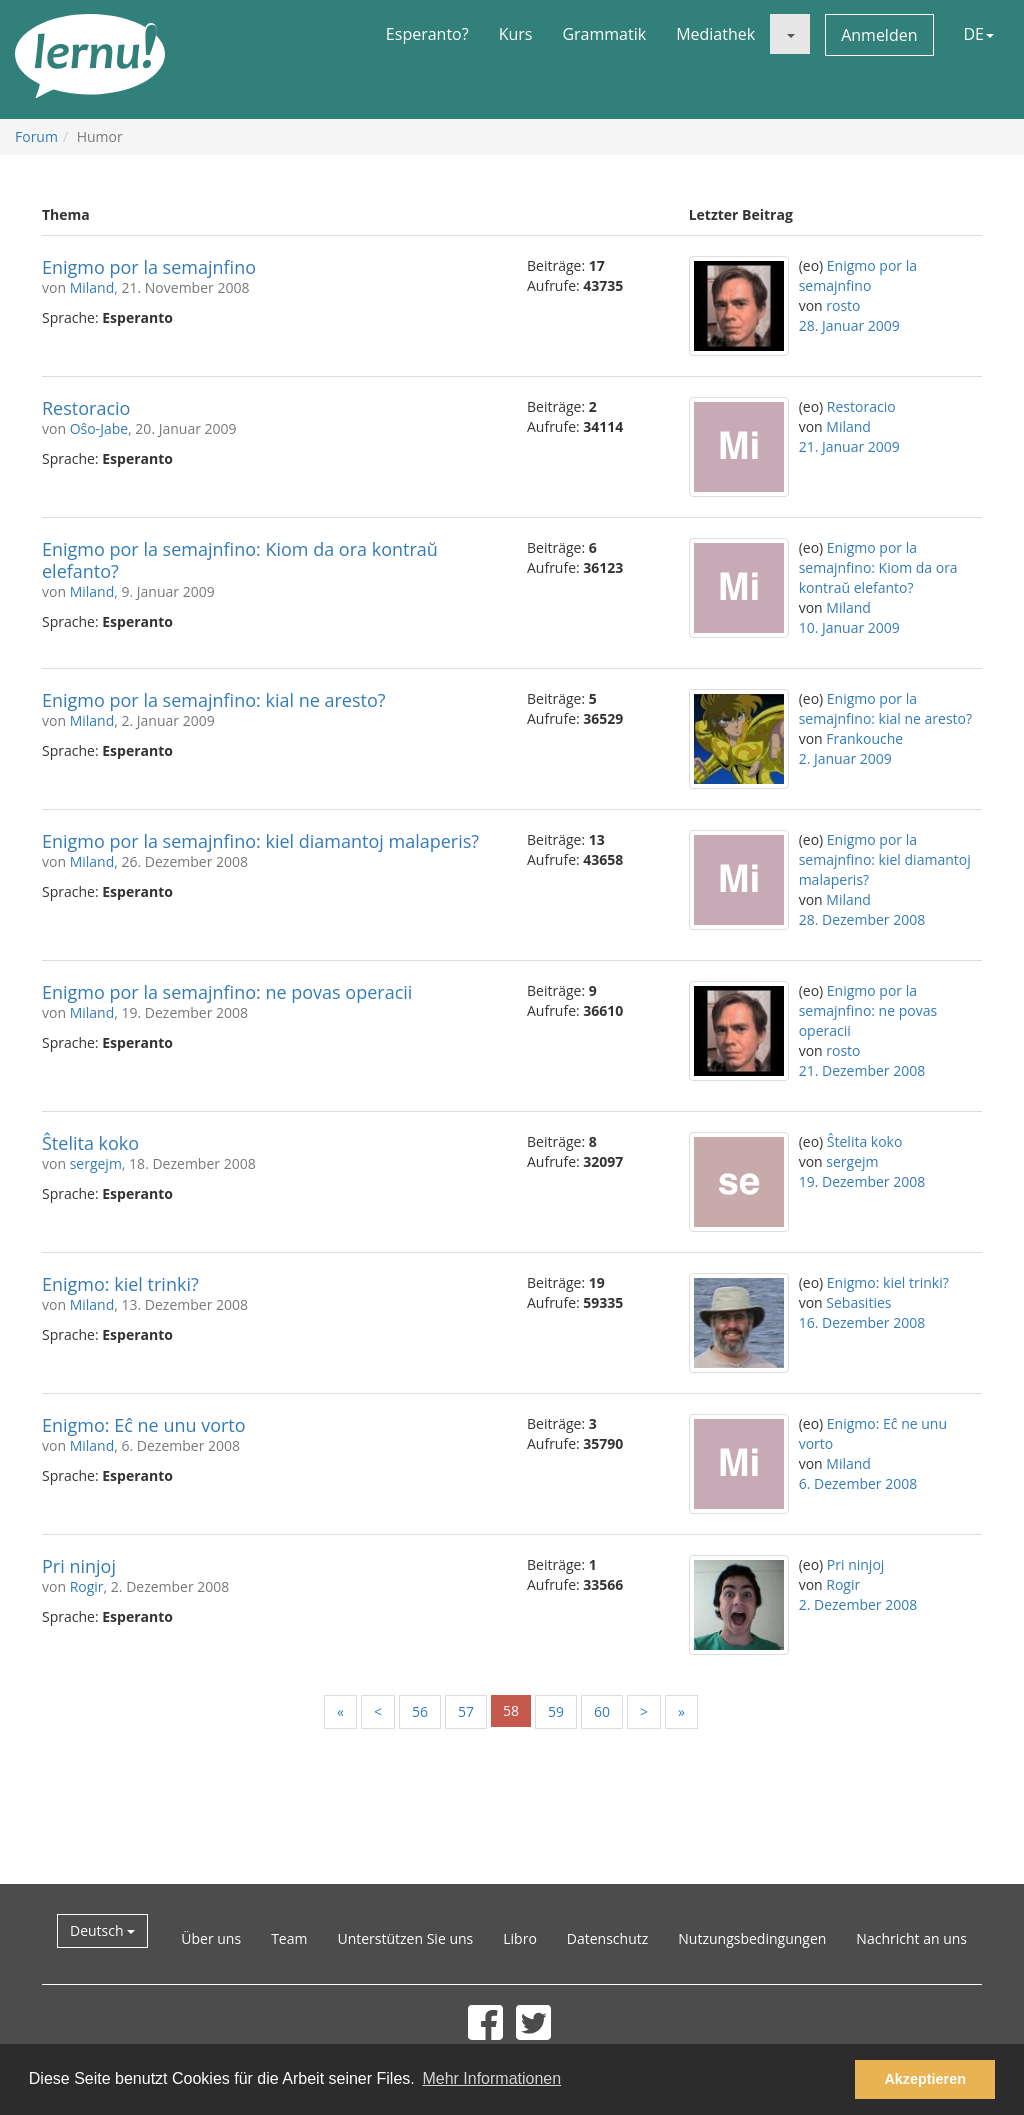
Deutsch (102, 1930)
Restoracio (86, 408)
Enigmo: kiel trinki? (120, 1284)
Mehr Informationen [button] (491, 2078)
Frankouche (864, 738)
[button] (790, 34)
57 (466, 1711)
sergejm (96, 1163)
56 (420, 1711)
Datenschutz (607, 1938)
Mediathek (715, 34)
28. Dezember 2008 (862, 919)
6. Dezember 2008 (858, 1483)
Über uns (211, 1938)
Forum (36, 136)
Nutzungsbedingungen (752, 1938)
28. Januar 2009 (849, 325)
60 (602, 1711)
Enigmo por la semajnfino (149, 267)
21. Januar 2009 (849, 446)
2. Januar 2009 (845, 758)
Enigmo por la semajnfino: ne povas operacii (227, 992)
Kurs (516, 34)
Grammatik (604, 34)
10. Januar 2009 (849, 627)
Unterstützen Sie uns (405, 1938)
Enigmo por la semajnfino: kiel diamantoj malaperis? (260, 841)
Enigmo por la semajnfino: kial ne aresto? (214, 700)
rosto (843, 305)
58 (511, 1710)
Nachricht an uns (911, 1938)
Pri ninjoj (79, 1566)
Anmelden (879, 35)
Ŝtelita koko (90, 1143)
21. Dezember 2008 (862, 1070)
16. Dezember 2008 (862, 1322)
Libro (520, 1938)
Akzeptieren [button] (925, 2079)
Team (289, 1938)
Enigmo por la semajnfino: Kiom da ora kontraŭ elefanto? (240, 560)
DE (979, 34)
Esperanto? (427, 34)
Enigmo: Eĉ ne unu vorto (144, 1425)
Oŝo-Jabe (99, 428)
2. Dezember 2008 (858, 1604)
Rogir (87, 1586)
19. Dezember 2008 (862, 1181)
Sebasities (858, 1302)
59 (556, 1711)
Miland (92, 287)
